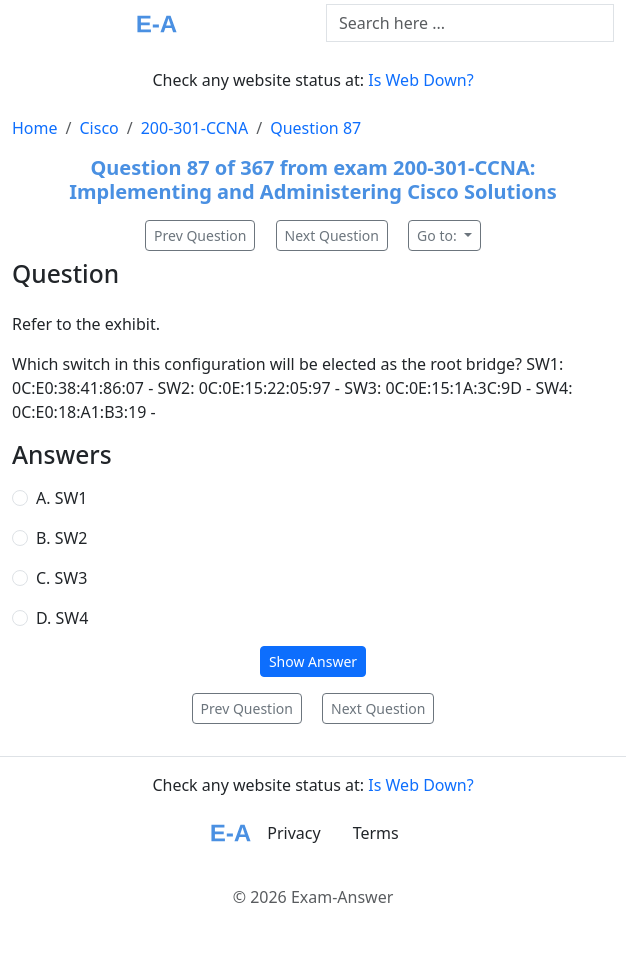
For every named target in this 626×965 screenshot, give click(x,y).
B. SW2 (62, 538)
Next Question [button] (332, 235)
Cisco (98, 128)
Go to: (438, 235)
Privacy (293, 833)
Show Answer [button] (313, 661)
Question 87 (315, 128)
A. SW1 (62, 498)
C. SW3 (61, 578)
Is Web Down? (420, 80)
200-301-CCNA (195, 128)
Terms (376, 833)
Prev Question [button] (200, 235)
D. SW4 (62, 618)
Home (35, 128)
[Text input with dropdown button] (470, 23)
